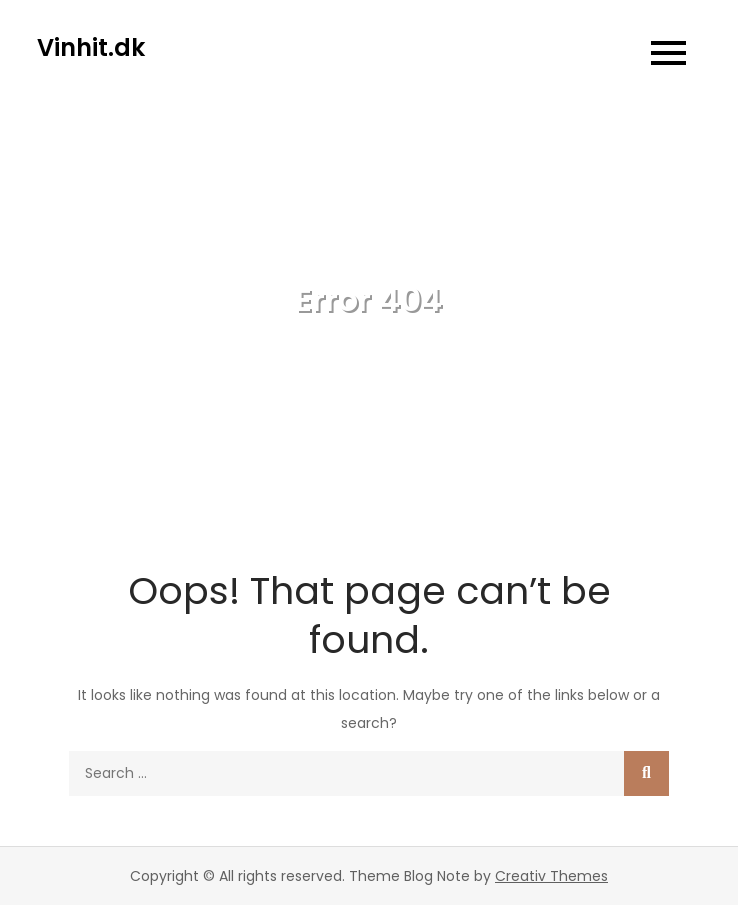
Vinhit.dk (91, 47)
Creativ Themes (551, 876)
